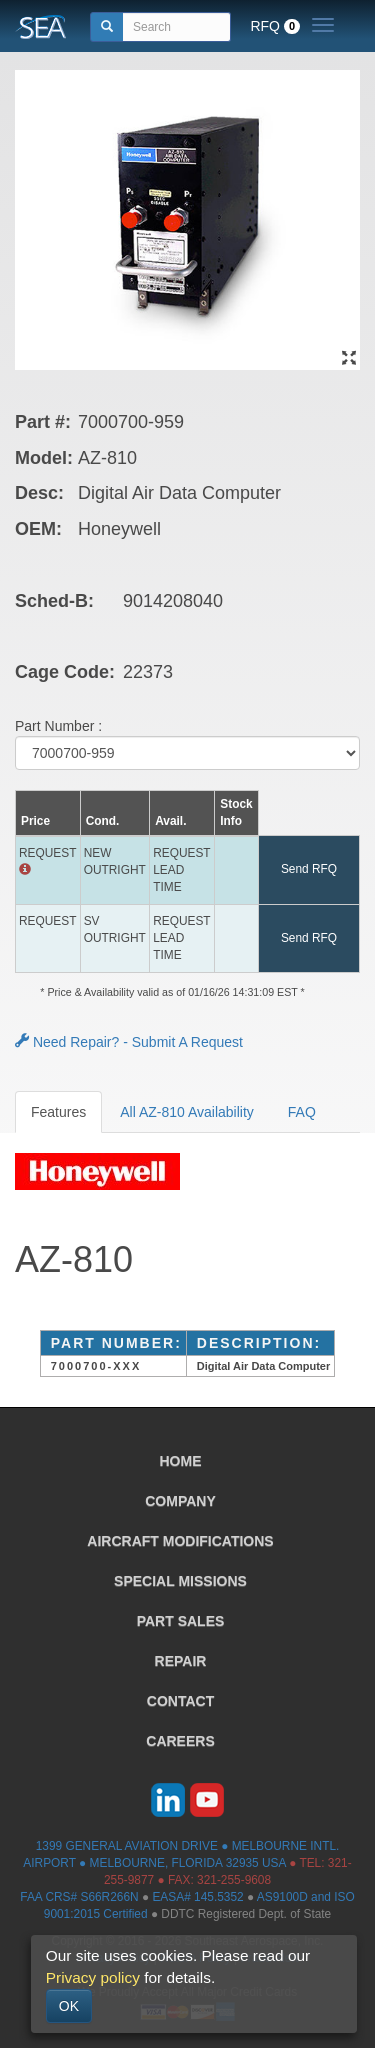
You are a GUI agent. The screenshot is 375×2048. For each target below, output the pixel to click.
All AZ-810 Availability (187, 1112)
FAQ (302, 1112)
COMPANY (180, 1501)
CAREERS (180, 1741)
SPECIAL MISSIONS (180, 1581)
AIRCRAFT (180, 1541)
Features (58, 1112)
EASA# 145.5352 (197, 1897)
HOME (181, 1461)
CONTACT (180, 1701)
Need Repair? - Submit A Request (129, 1042)
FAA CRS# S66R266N (79, 1897)
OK (69, 2006)
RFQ (275, 26)
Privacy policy (93, 1977)
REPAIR (181, 1661)
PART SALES (181, 1621)
